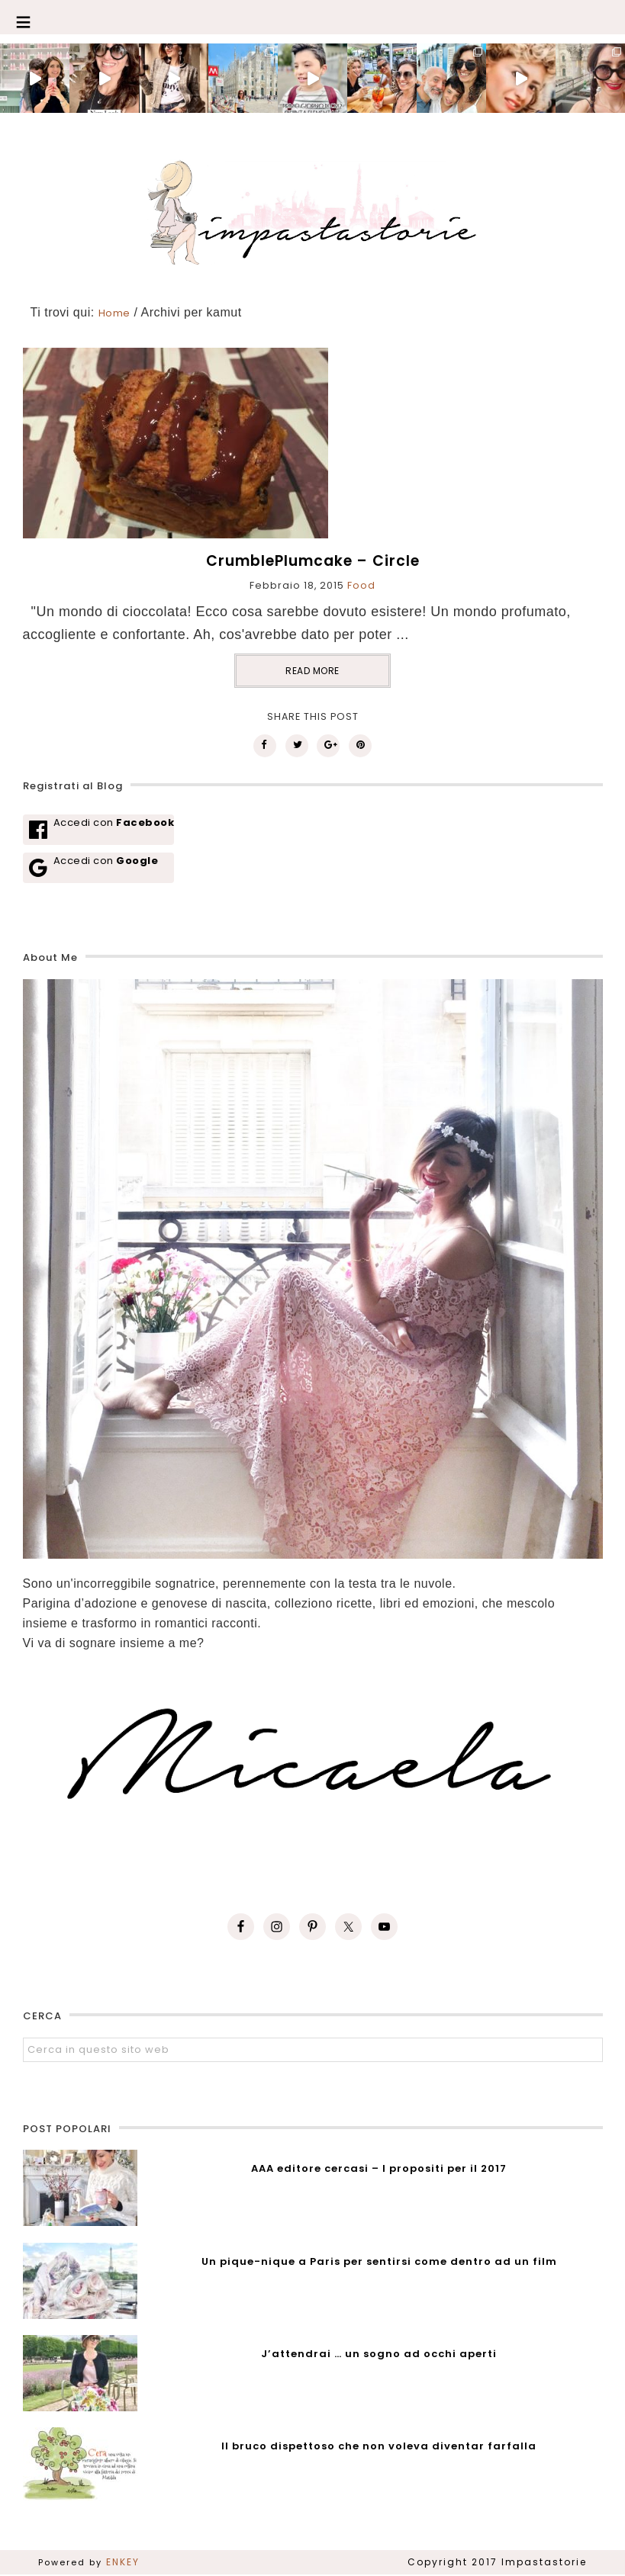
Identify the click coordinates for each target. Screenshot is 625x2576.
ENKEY (123, 2561)
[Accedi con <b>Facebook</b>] (99, 829)
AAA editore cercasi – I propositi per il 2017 (379, 2168)
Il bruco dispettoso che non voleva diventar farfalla (378, 2446)
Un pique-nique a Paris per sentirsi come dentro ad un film (379, 2261)
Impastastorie (312, 210)
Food (361, 585)
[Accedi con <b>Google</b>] (99, 868)
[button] (312, 17)
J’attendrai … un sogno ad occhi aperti (379, 2353)
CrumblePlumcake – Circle (313, 561)
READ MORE (312, 670)
